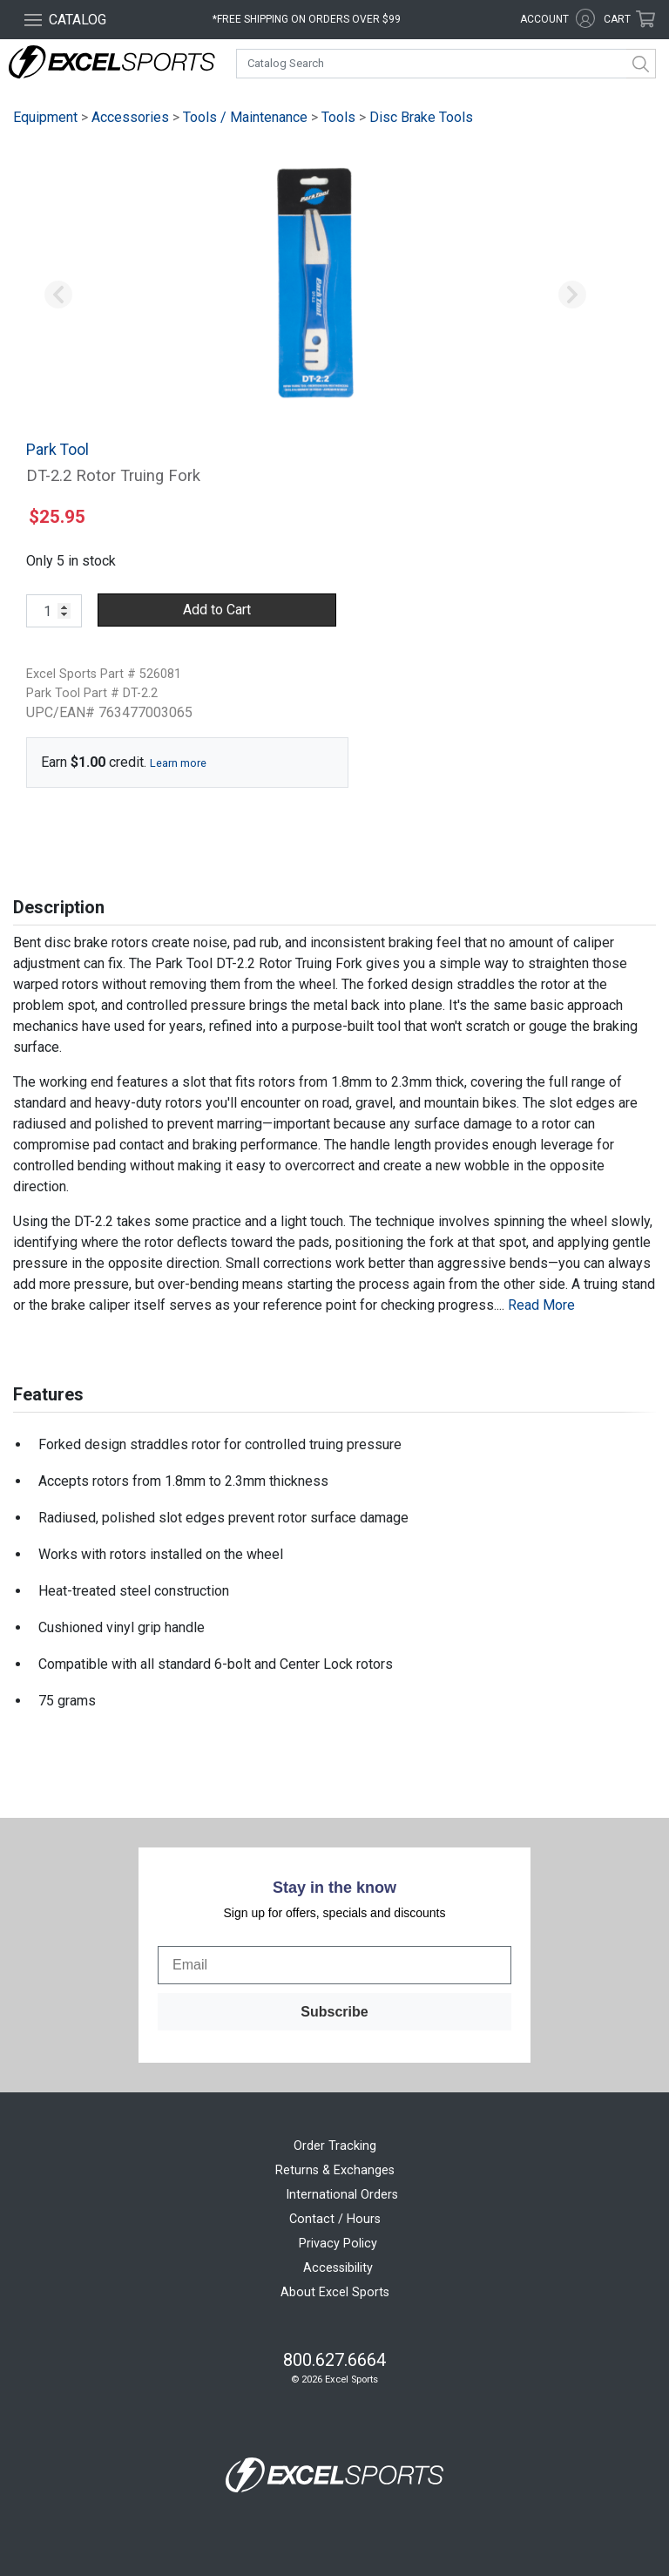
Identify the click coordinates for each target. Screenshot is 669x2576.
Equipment (45, 117)
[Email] (334, 1965)
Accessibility (338, 2268)
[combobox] (446, 63)
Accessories (130, 117)
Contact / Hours (335, 2219)
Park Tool (57, 449)
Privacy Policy (338, 2243)
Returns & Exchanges (335, 2170)
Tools (338, 117)
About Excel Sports (334, 2292)
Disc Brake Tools (421, 117)
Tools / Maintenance (245, 117)
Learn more (178, 762)
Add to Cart (217, 609)
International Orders (342, 2194)
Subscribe (334, 2011)
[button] (58, 295)
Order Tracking (335, 2146)
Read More (541, 1305)
